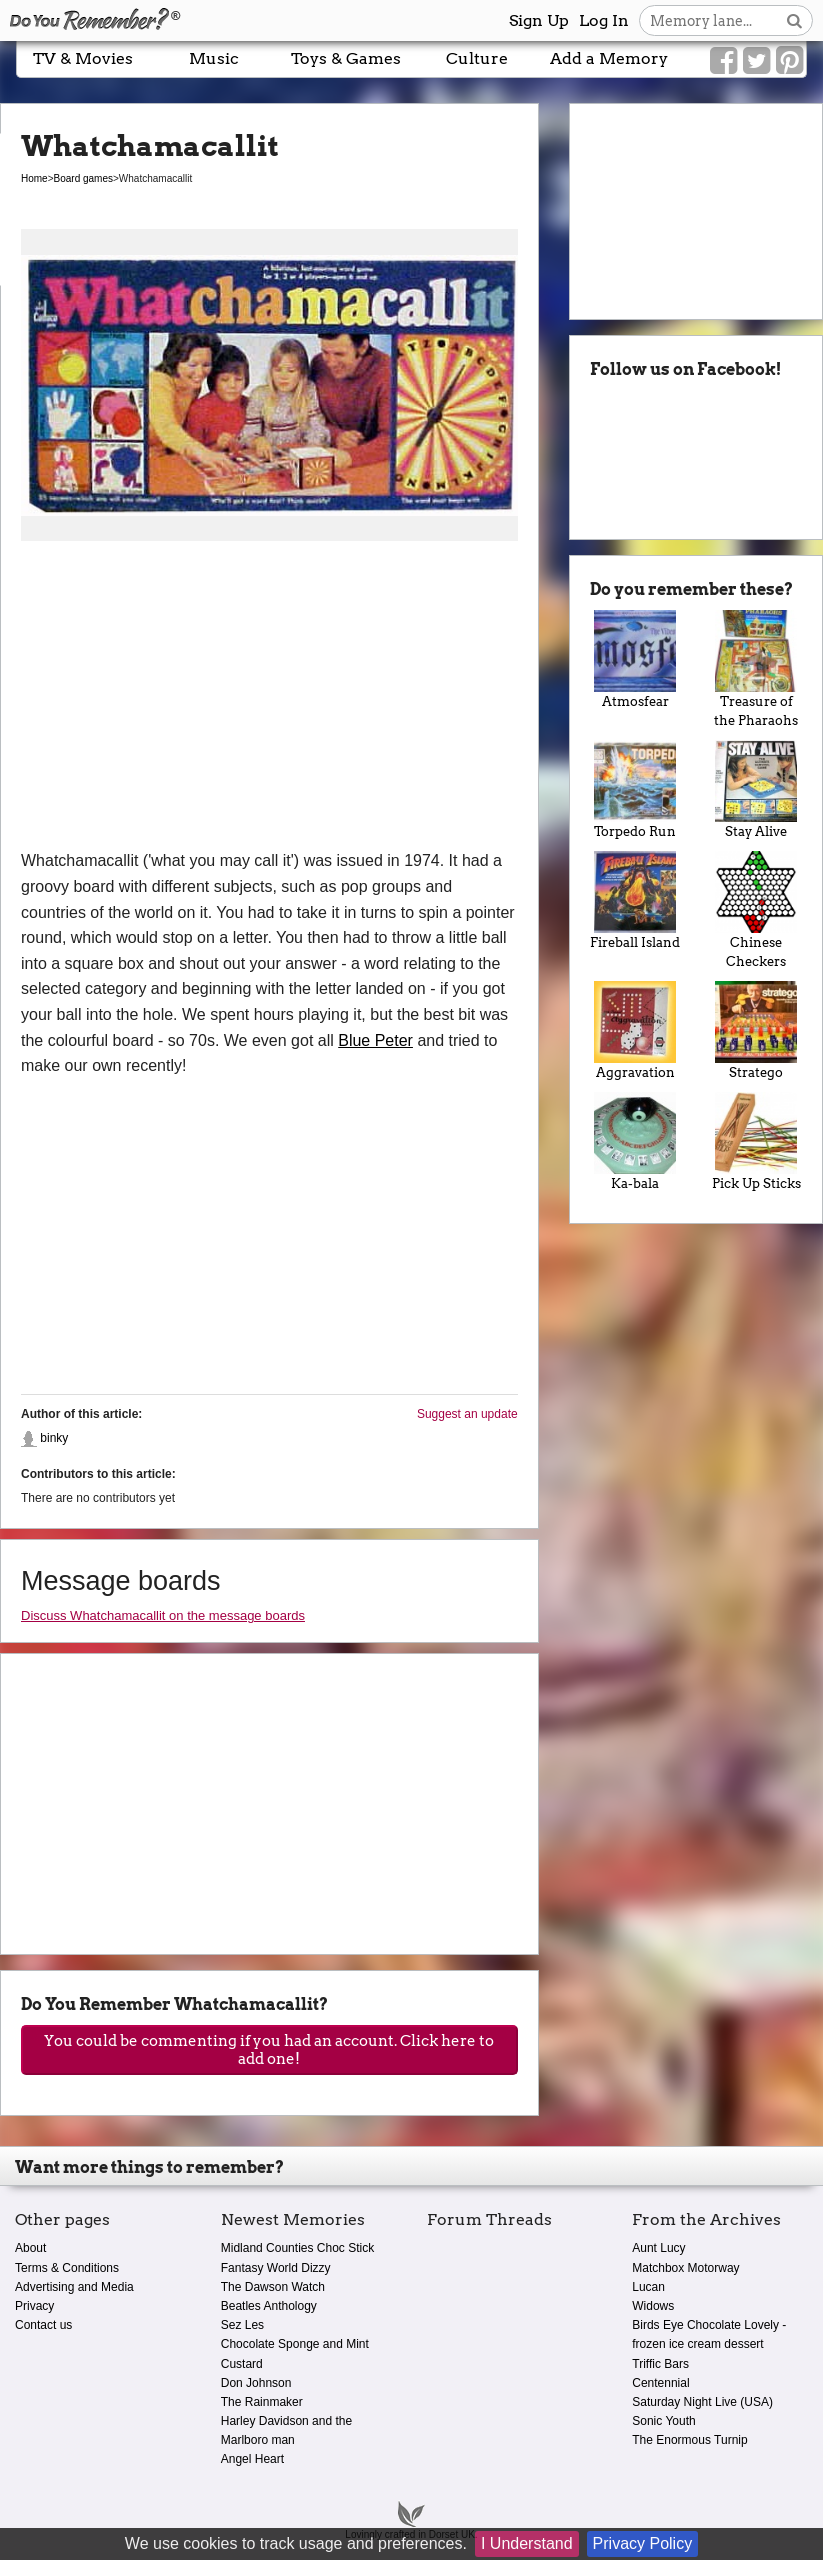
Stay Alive (756, 789)
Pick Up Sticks (756, 1141)
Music (214, 58)
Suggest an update (467, 1414)
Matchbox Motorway (685, 2268)
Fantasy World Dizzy (276, 2268)
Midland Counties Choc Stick (297, 2248)
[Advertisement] (269, 698)
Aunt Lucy (658, 2248)
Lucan (648, 2287)
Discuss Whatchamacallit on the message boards (163, 1615)
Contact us (43, 2325)
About (30, 2248)
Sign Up (539, 20)
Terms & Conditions (67, 2268)
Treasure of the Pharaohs (756, 669)
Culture (477, 58)
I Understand (527, 2543)
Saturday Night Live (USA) (702, 2402)
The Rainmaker (262, 2402)
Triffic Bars (660, 2364)
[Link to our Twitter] (756, 61)
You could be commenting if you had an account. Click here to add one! (269, 2050)
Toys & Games (346, 58)
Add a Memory (609, 58)
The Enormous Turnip (689, 2440)
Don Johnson (256, 2383)
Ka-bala (635, 1141)
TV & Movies (83, 58)
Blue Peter (375, 1040)
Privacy (34, 2306)
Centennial (660, 2383)
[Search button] (794, 20)
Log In (604, 20)
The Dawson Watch (273, 2287)
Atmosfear (635, 659)
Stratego (756, 1030)
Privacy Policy (643, 2543)
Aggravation (635, 1030)
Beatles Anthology (269, 2306)
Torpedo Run (635, 789)
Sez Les (242, 2325)
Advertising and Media (74, 2287)
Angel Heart (252, 2459)
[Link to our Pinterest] (789, 61)
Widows (653, 2306)
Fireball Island (635, 900)
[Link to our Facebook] (723, 61)
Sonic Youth (663, 2421)
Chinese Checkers (756, 910)
